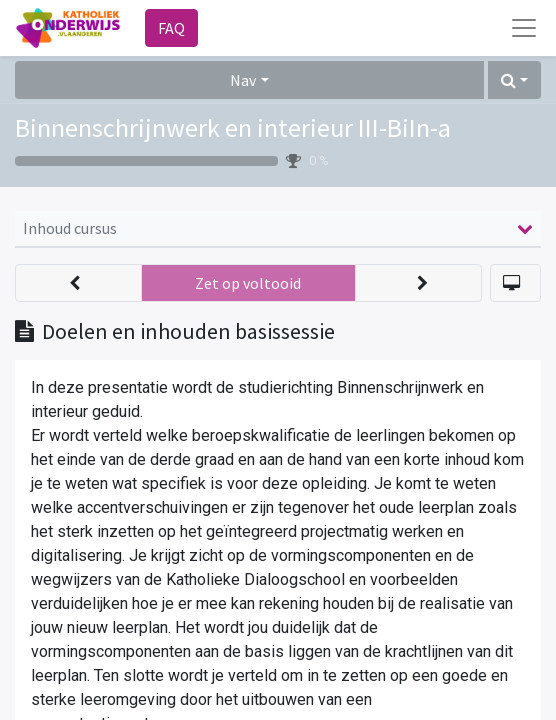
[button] (514, 80)
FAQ (171, 28)
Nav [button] (243, 80)
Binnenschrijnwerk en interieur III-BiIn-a (233, 127)
